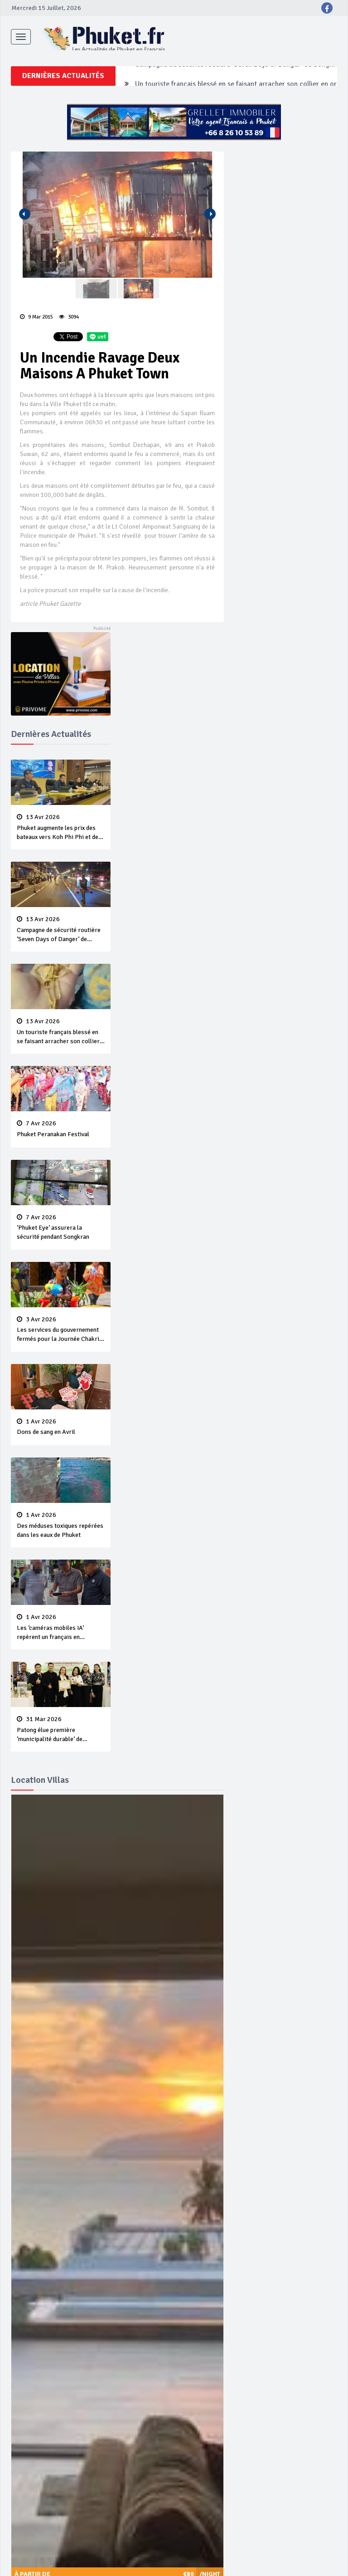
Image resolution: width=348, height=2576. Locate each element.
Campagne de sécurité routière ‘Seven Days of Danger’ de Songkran (239, 130)
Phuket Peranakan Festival (61, 1133)
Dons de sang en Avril (61, 1432)
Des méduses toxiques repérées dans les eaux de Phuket (61, 1529)
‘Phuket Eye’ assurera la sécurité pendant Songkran (61, 1232)
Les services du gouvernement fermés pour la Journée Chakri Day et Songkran (61, 1334)
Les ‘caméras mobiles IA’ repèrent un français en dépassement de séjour (61, 1632)
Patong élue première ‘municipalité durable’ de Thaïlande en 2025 (61, 1734)
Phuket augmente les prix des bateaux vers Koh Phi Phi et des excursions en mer (61, 832)
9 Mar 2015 (36, 321)
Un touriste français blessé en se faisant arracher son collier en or (61, 1036)
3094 (69, 321)
